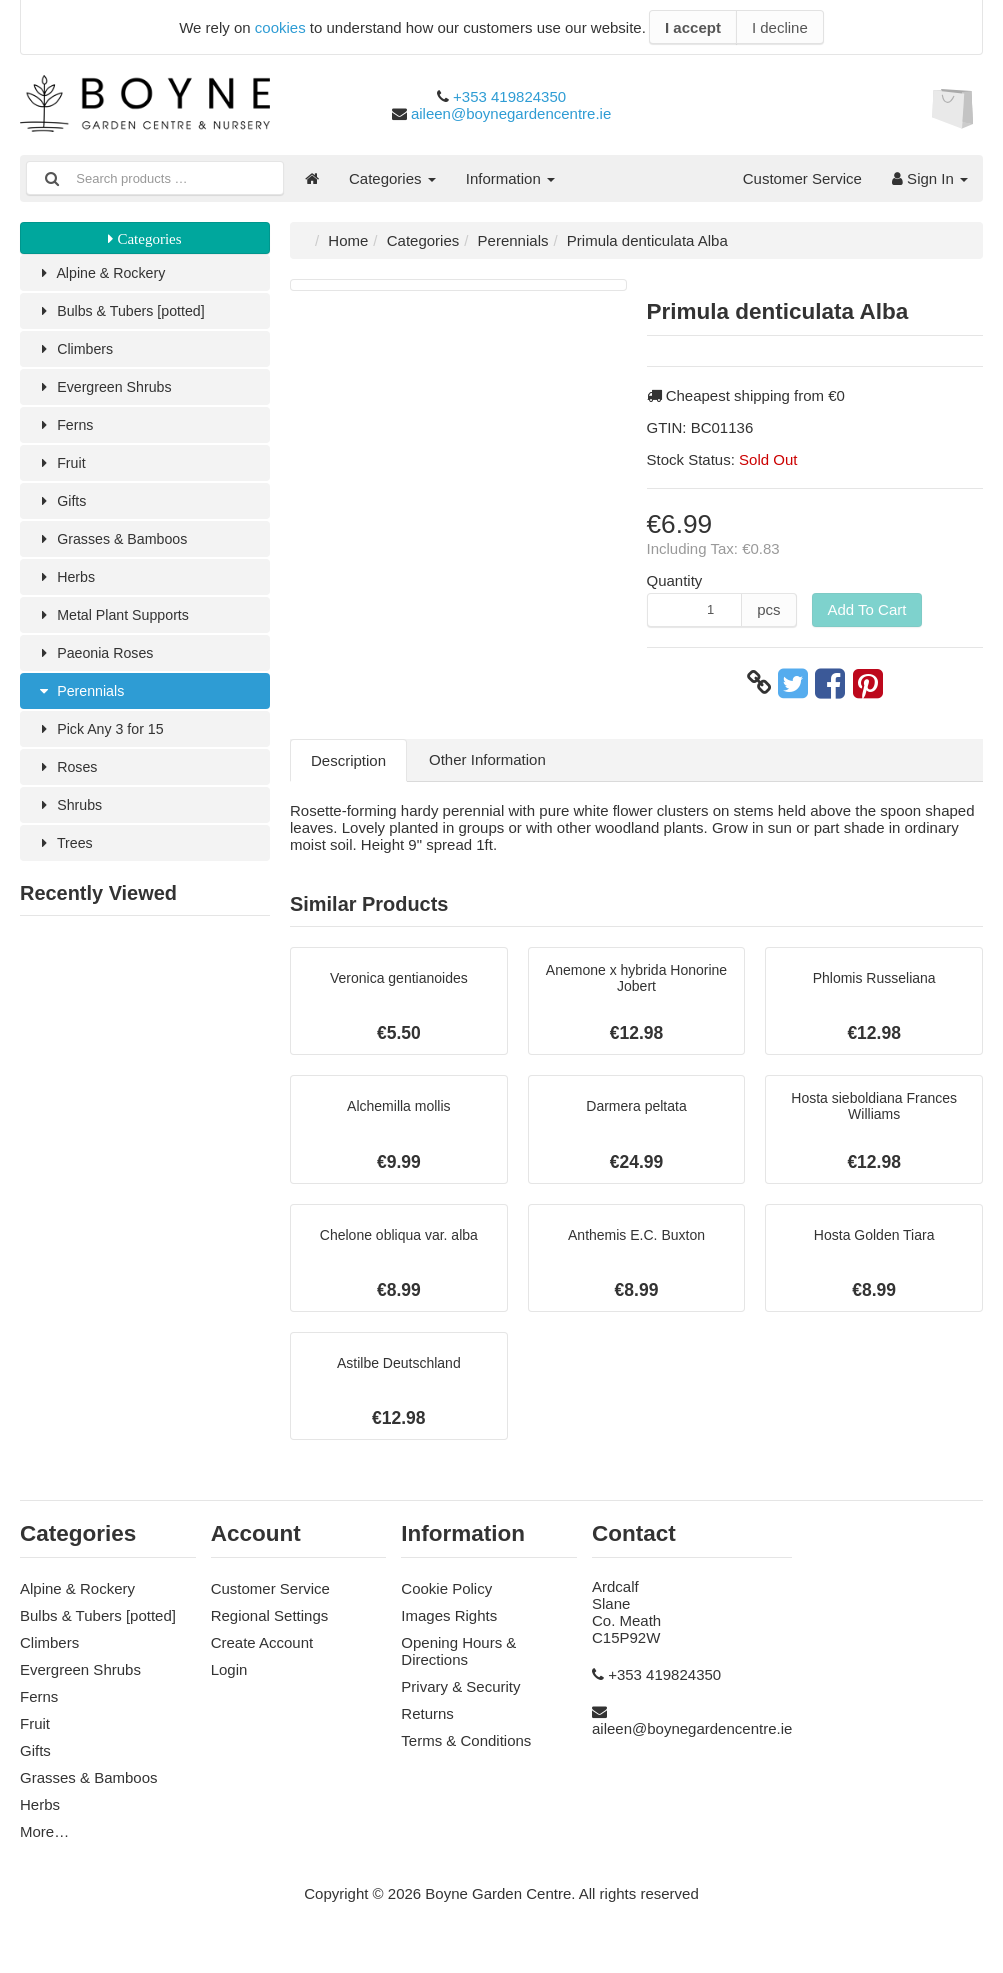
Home (348, 240)
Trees (65, 858)
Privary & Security (460, 1697)
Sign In (930, 178)
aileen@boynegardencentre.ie (511, 113)
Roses (68, 780)
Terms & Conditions (466, 1751)
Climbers (76, 351)
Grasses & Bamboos (115, 546)
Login (229, 1680)
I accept (693, 27)
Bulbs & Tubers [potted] (124, 312)
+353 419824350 (509, 96)
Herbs (66, 585)
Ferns (66, 429)
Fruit (61, 468)
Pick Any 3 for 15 (103, 741)
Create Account (262, 1653)
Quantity (675, 580)
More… (44, 1842)
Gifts (62, 507)
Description (348, 760)
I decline (780, 27)
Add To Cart (867, 609)
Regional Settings (270, 1626)
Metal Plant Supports (116, 624)
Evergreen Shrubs (107, 390)
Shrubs (70, 819)
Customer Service (802, 178)
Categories (392, 178)
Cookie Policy (446, 1599)
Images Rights (449, 1626)
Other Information (487, 759)
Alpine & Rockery (104, 273)
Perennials (82, 702)
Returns (427, 1724)
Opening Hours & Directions (458, 1662)
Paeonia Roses (97, 663)
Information (510, 178)
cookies (280, 27)
